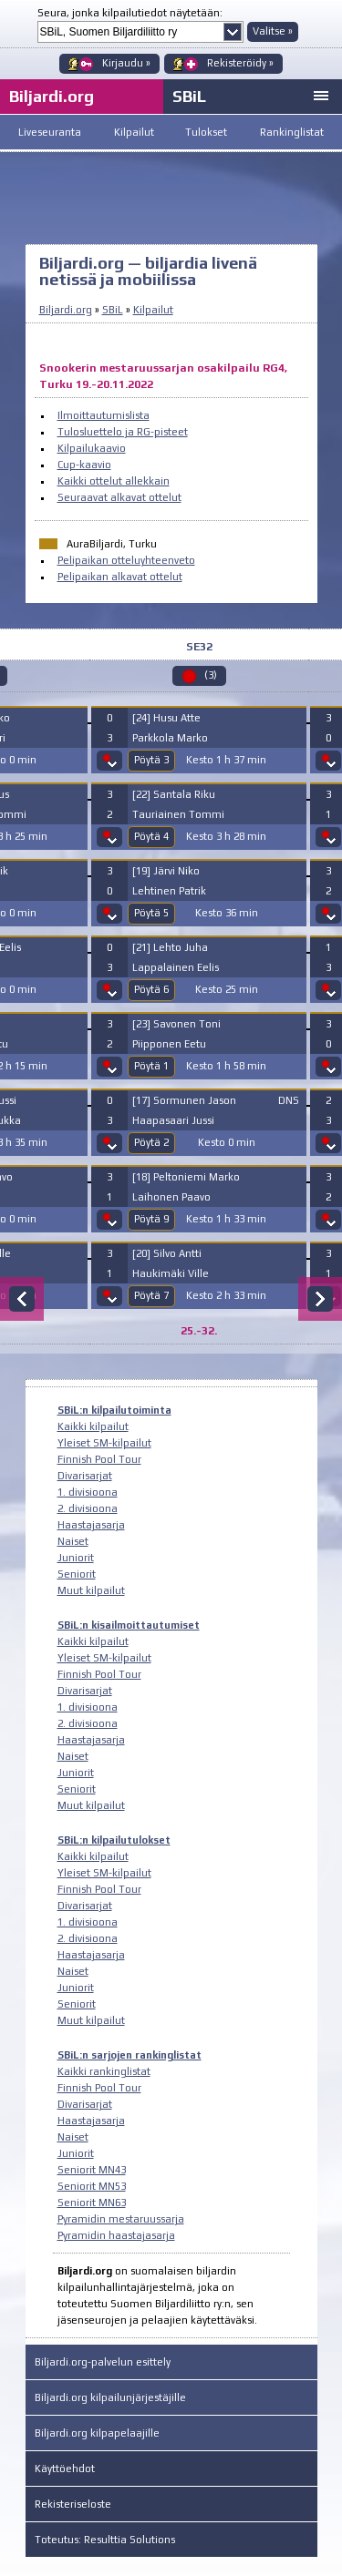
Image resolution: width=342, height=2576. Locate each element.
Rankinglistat (292, 132)
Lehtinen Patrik (169, 890)
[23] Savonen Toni (176, 1023)
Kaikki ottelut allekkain (113, 480)
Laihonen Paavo (171, 1196)
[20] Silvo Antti (167, 1253)
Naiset (72, 1541)
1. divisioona (87, 1492)
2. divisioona (87, 1508)
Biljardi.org (65, 309)
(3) (210, 675)
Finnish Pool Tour (99, 1459)
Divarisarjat (84, 1475)
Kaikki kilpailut (93, 1426)
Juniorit (75, 1557)
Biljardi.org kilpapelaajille (97, 2433)
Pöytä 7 (151, 1295)
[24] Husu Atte (166, 717)
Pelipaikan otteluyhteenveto (126, 560)
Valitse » (273, 31)
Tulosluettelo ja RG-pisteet (122, 431)
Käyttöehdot (65, 2468)
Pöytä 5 (151, 912)
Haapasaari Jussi (173, 1120)
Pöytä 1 (151, 1065)
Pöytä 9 (151, 1218)
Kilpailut (134, 132)
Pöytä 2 (151, 1142)
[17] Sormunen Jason (184, 1100)
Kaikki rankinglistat (103, 2071)
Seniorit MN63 (91, 2202)
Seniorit (76, 1574)
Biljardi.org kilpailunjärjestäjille (110, 2397)
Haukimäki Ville (170, 1273)
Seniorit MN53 (91, 2186)
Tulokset (206, 132)
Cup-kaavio (84, 464)
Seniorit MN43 (91, 2169)
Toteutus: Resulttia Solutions (105, 2539)
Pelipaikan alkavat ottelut (119, 576)
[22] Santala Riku (173, 794)
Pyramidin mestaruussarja (120, 2218)
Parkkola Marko (170, 737)
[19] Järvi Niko (166, 870)
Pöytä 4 (151, 836)
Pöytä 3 (151, 759)
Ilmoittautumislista (103, 415)
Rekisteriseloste (73, 2504)
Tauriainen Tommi (178, 814)
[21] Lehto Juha (170, 947)
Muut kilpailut (91, 1590)
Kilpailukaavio (91, 448)
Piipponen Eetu (169, 1043)
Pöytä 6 (151, 989)
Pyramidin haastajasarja (116, 2235)
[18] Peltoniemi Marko (186, 1176)
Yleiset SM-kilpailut (104, 1442)
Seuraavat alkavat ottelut (119, 497)
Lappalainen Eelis (175, 967)
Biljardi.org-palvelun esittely (103, 2361)
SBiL (189, 96)
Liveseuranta (49, 132)
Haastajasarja (91, 1524)
